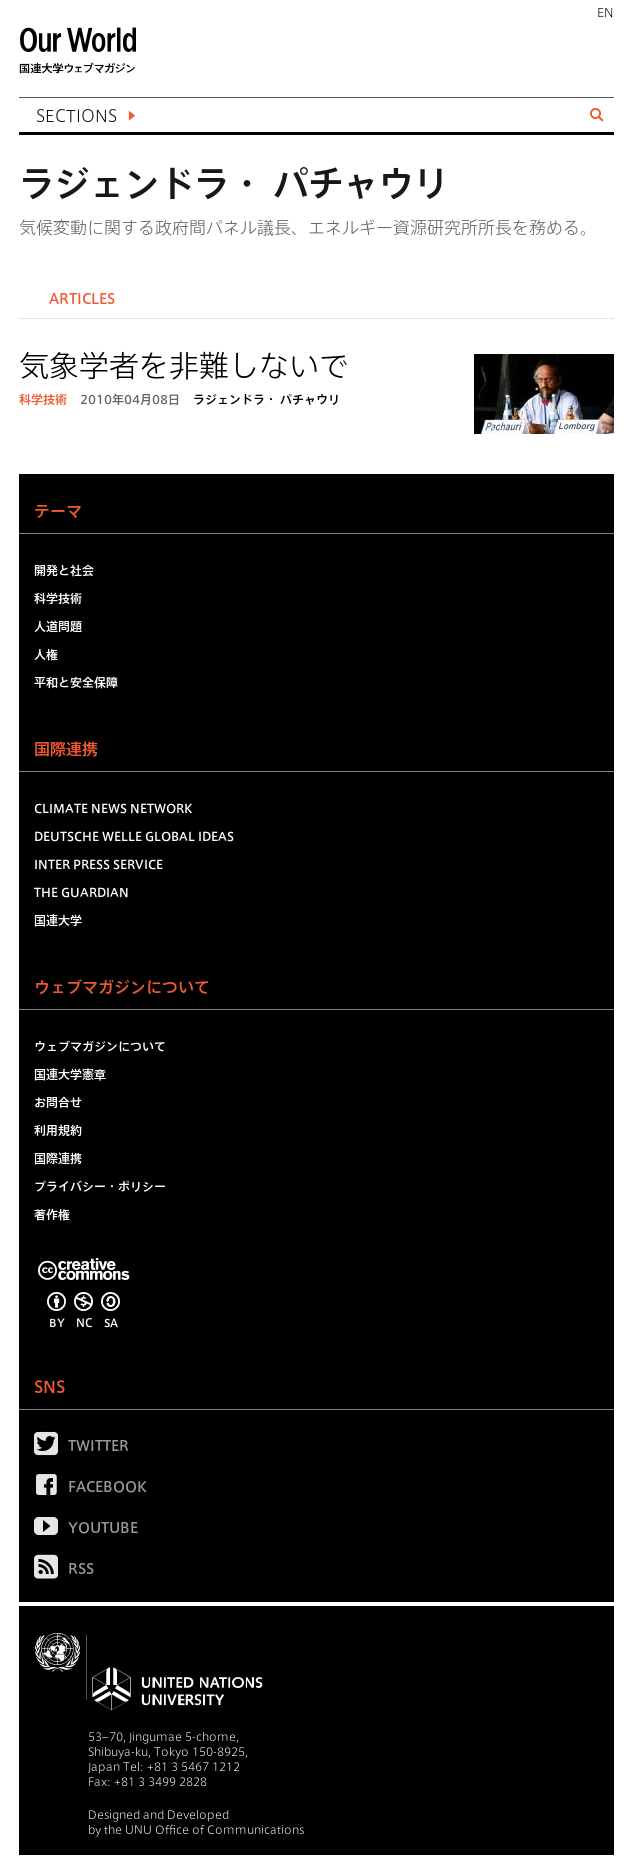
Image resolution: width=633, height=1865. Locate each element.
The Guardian (81, 892)
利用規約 (58, 1130)
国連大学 (58, 920)
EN (605, 12)
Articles (82, 299)
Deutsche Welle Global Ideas (134, 836)
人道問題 (58, 626)
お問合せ (58, 1102)
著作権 (52, 1214)
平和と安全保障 (76, 682)
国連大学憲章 (70, 1074)
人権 (46, 654)
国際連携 (58, 1158)
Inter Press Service (98, 864)
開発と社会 (64, 570)
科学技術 (43, 399)
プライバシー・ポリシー (100, 1186)
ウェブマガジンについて (100, 1046)
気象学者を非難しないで (184, 366)
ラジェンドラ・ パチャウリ (266, 399)
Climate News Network (113, 808)
